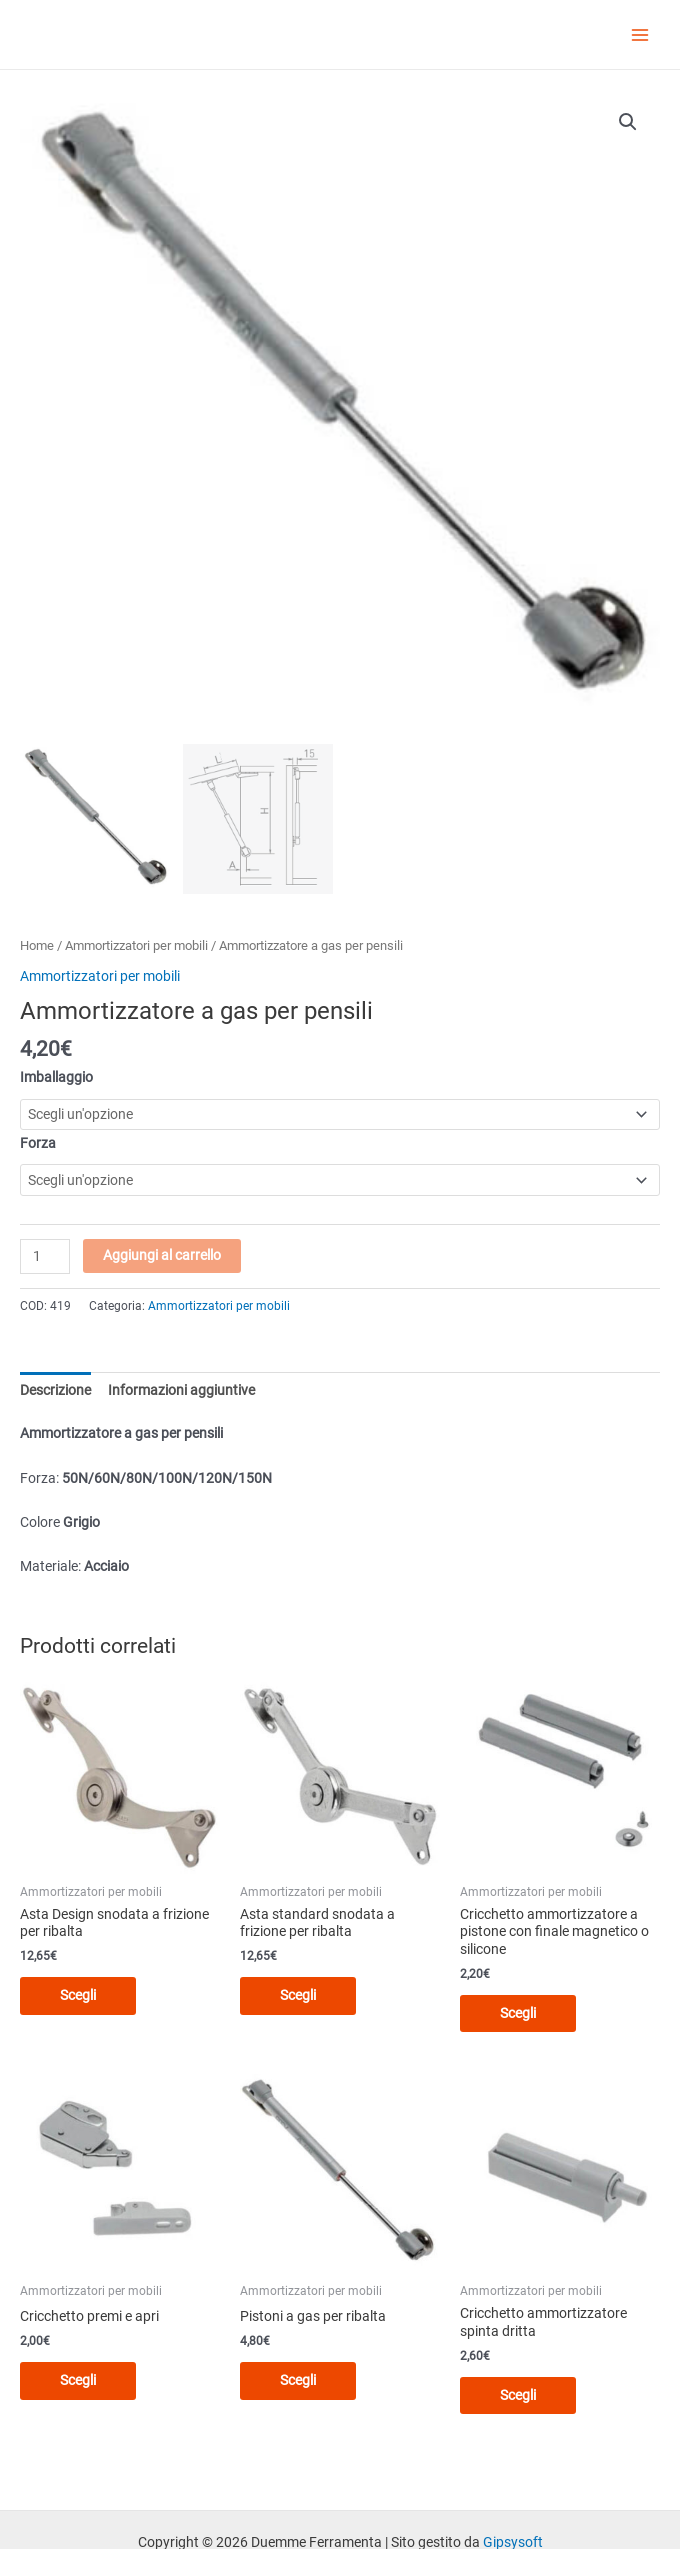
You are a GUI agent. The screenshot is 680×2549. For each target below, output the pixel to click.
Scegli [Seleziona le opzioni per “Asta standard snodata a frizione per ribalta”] (298, 1995)
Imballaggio (56, 1077)
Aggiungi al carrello (162, 1255)
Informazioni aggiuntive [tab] (181, 1390)
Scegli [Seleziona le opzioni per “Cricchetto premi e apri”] (78, 2380)
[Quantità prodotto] (45, 1256)
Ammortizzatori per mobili (136, 945)
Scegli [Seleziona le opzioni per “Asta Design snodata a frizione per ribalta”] (78, 1995)
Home (37, 945)
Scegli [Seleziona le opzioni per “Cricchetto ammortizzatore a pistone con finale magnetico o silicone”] (518, 2013)
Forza (38, 1143)
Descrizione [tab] (55, 1390)
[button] (628, 122)
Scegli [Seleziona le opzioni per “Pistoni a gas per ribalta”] (298, 2380)
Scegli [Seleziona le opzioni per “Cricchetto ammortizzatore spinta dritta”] (518, 2395)
